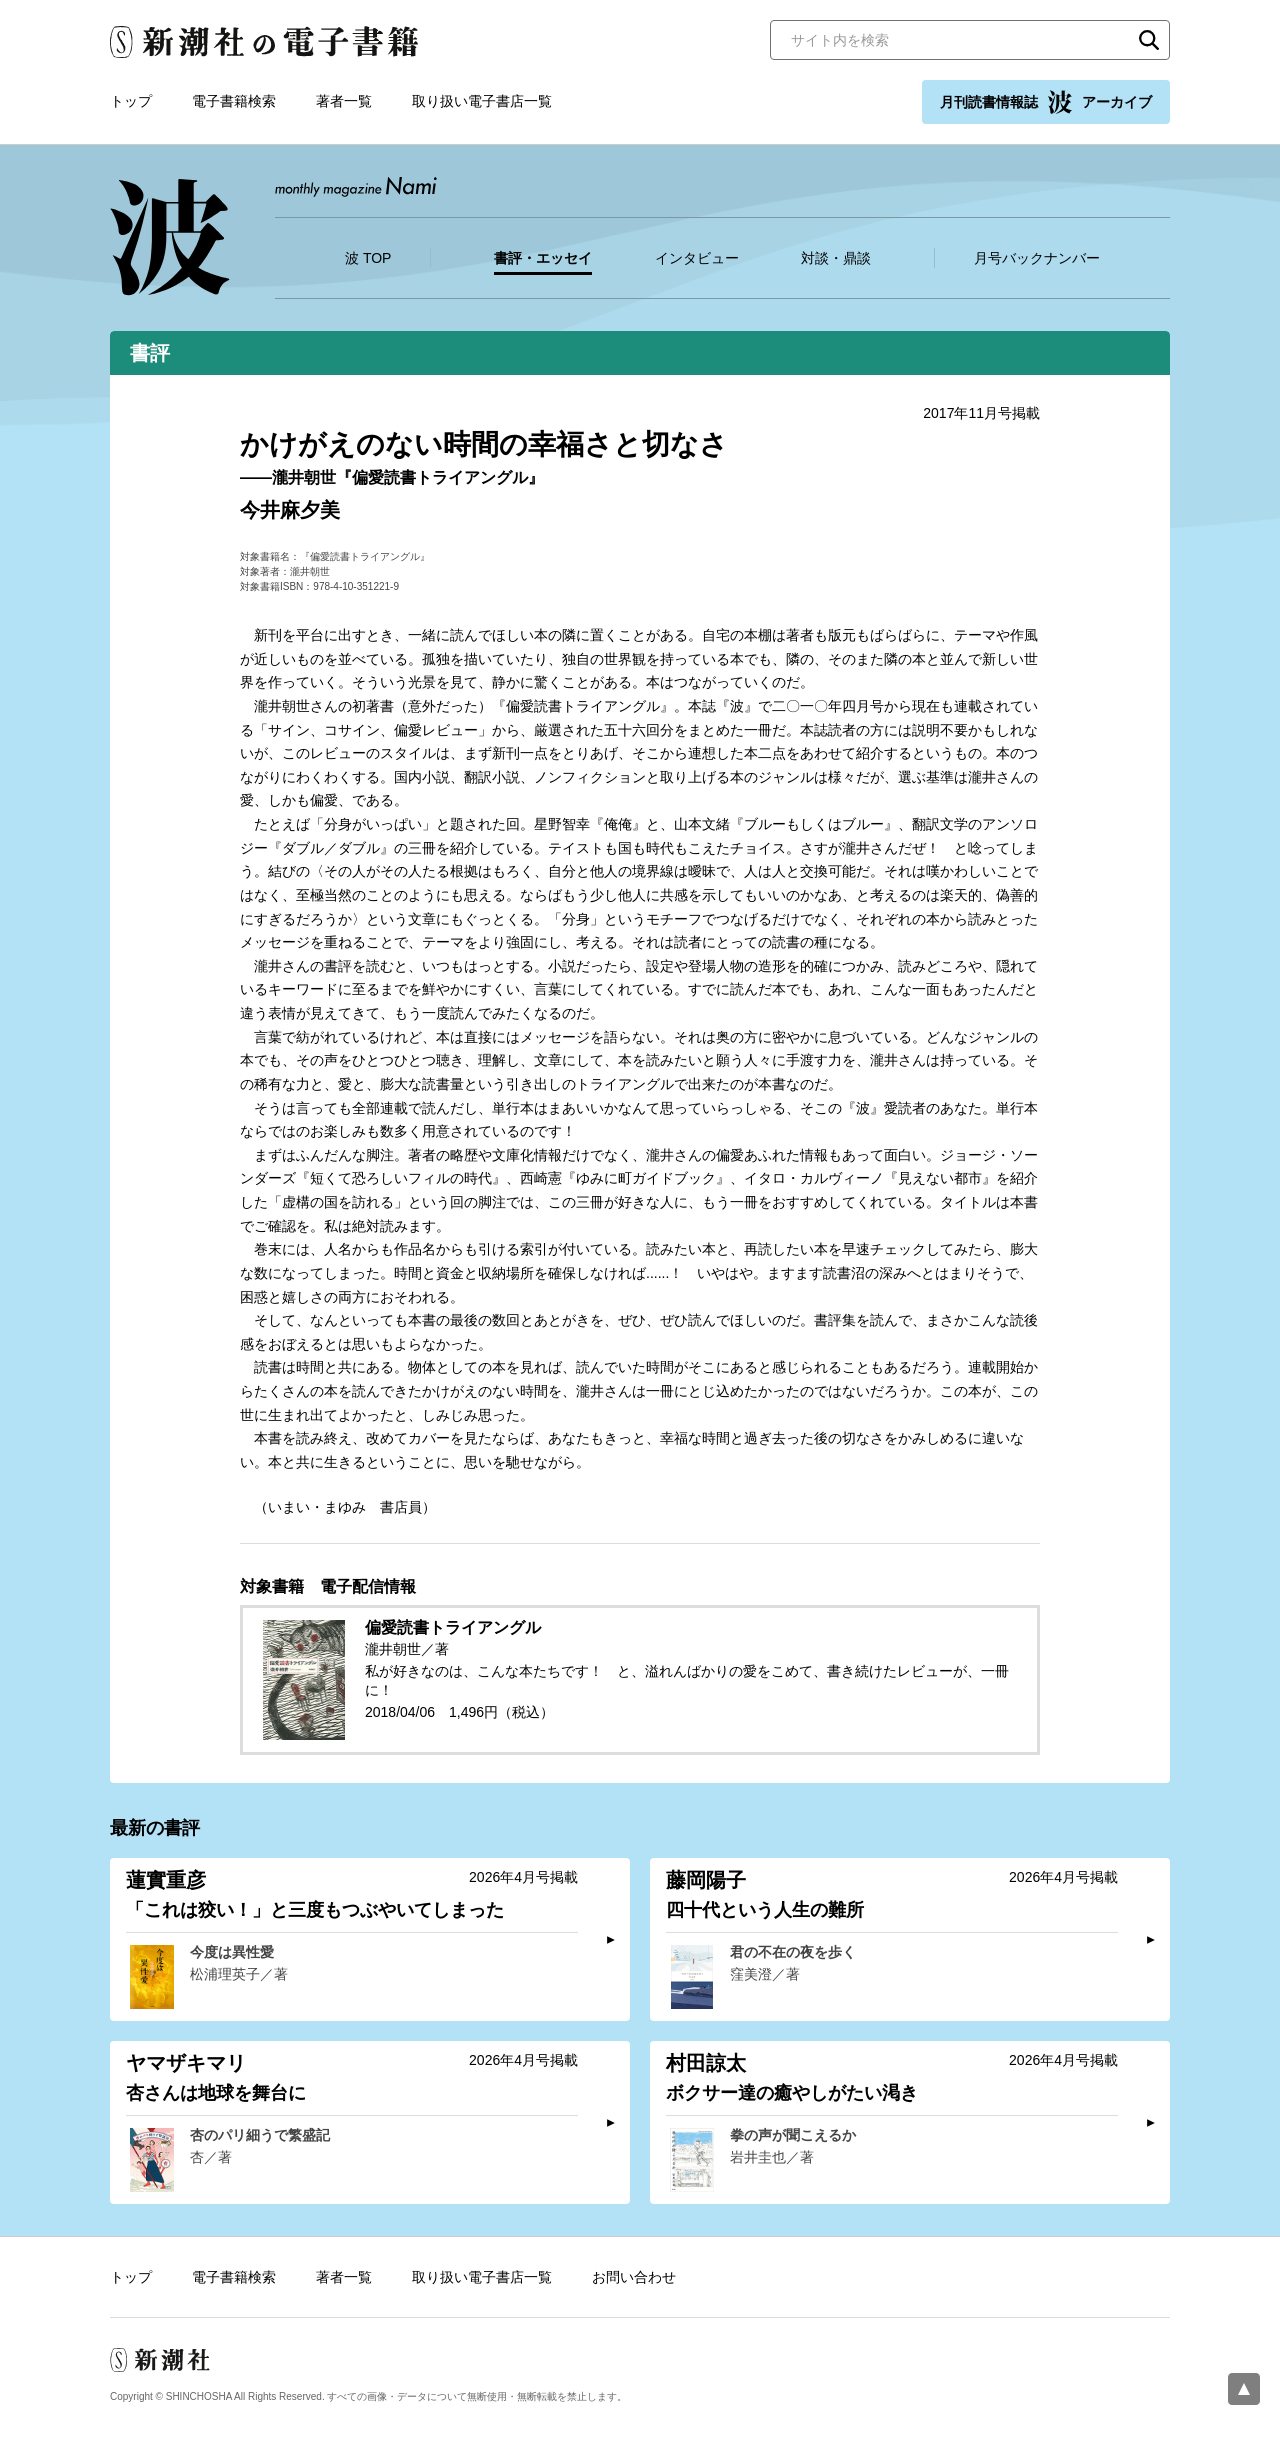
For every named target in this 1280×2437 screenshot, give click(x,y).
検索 (1149, 40)
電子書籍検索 (234, 101)
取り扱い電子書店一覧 (482, 101)
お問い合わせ (634, 2277)
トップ (131, 101)
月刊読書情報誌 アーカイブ (1046, 102)
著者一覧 (344, 101)
